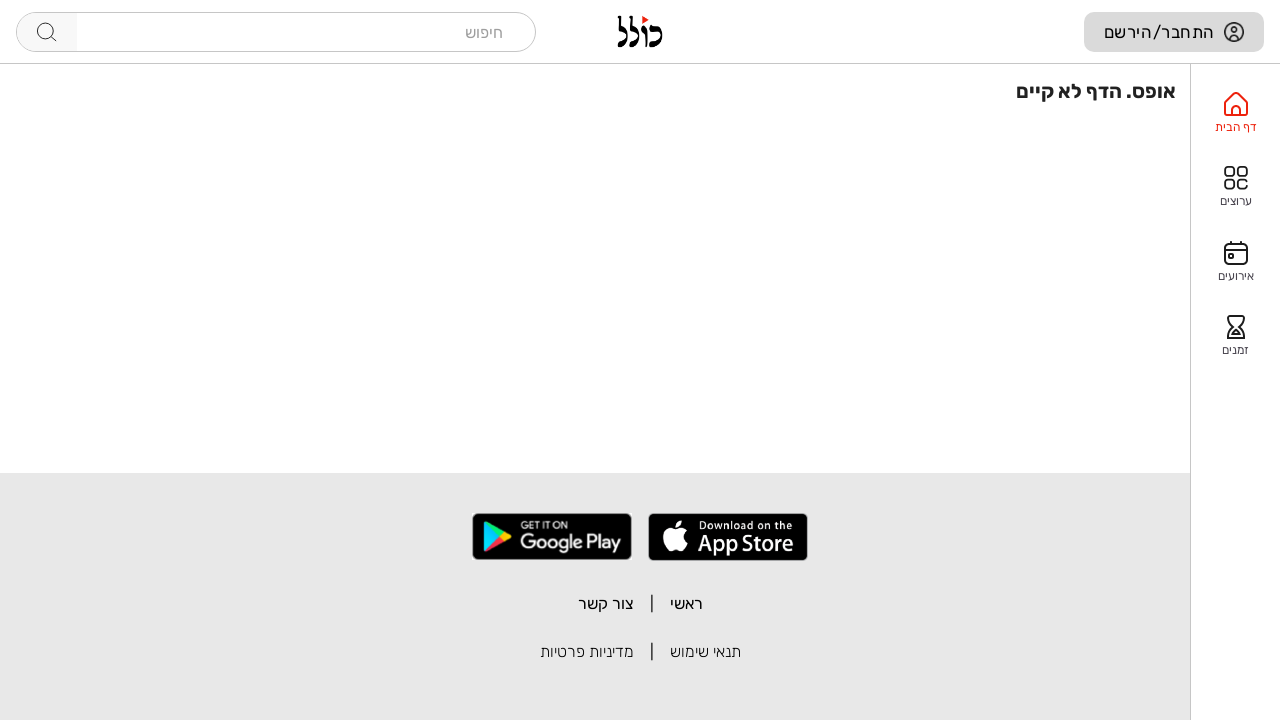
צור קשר (606, 603)
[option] (1235, 113)
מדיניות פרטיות (587, 651)
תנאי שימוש (705, 651)
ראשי (686, 603)
